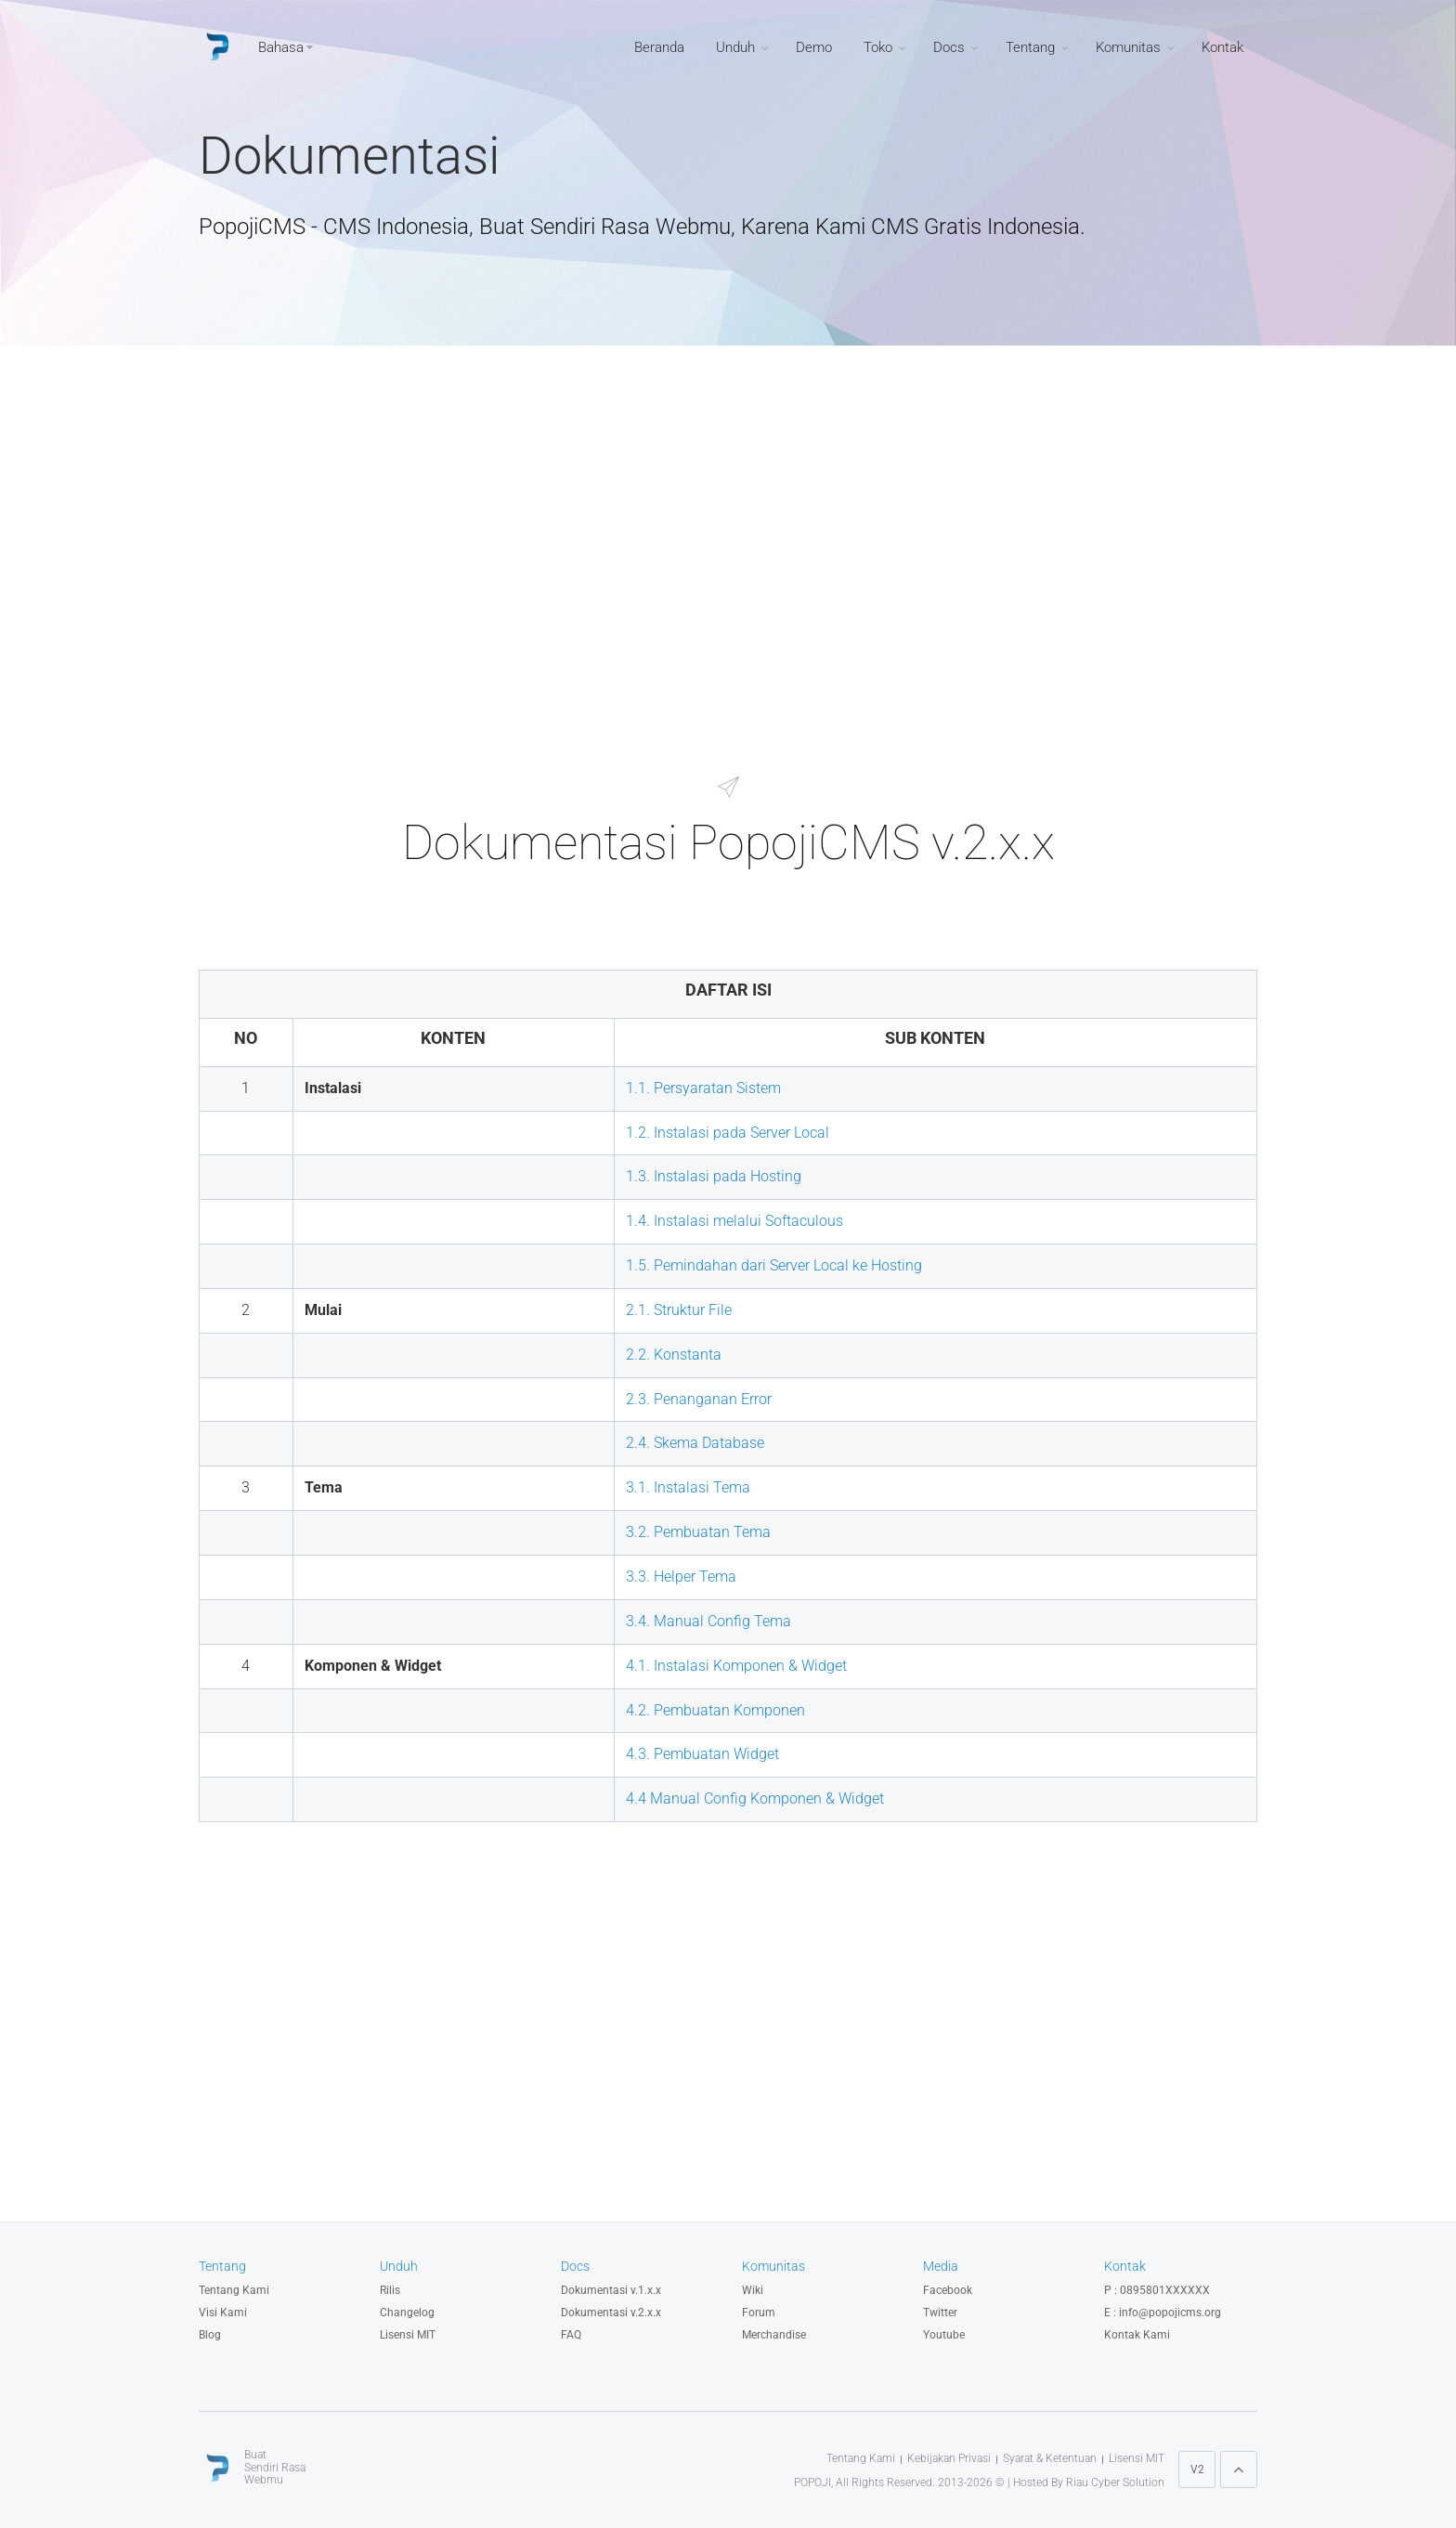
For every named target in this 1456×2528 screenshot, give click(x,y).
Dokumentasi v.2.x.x (611, 2312)
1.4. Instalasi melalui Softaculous (734, 1221)
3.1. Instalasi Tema (688, 1487)
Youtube (944, 2334)
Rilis (390, 2290)
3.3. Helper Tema (681, 1576)
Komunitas (1128, 47)
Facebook (947, 2290)
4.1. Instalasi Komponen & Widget (736, 1665)
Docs (949, 47)
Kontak (1222, 47)
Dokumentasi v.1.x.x (611, 2290)
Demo (814, 47)
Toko (878, 47)
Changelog (407, 2312)
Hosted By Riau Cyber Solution (1088, 2482)
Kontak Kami (1137, 2334)
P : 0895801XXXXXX (1157, 2290)
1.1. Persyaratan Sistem (703, 1088)
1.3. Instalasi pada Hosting (713, 1176)
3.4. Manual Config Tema (708, 1621)
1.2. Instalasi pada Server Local (727, 1132)
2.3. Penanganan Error (699, 1399)
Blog (210, 2334)
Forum (758, 2312)
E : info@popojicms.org (1162, 2312)
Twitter (940, 2312)
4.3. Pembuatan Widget (702, 1754)
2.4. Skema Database (695, 1443)
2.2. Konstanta (674, 1354)
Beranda (659, 47)
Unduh (735, 47)
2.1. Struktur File (679, 1310)
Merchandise (774, 2334)
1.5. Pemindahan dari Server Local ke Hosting (774, 1265)
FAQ (571, 2334)
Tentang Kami (234, 2290)
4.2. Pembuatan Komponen (715, 1710)
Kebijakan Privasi (949, 2458)
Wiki (752, 2290)
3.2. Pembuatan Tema (698, 1532)
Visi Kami (223, 2312)
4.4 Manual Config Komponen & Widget (755, 1798)
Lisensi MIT (408, 2334)
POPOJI (812, 2482)
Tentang (1030, 47)
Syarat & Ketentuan (1050, 2458)
